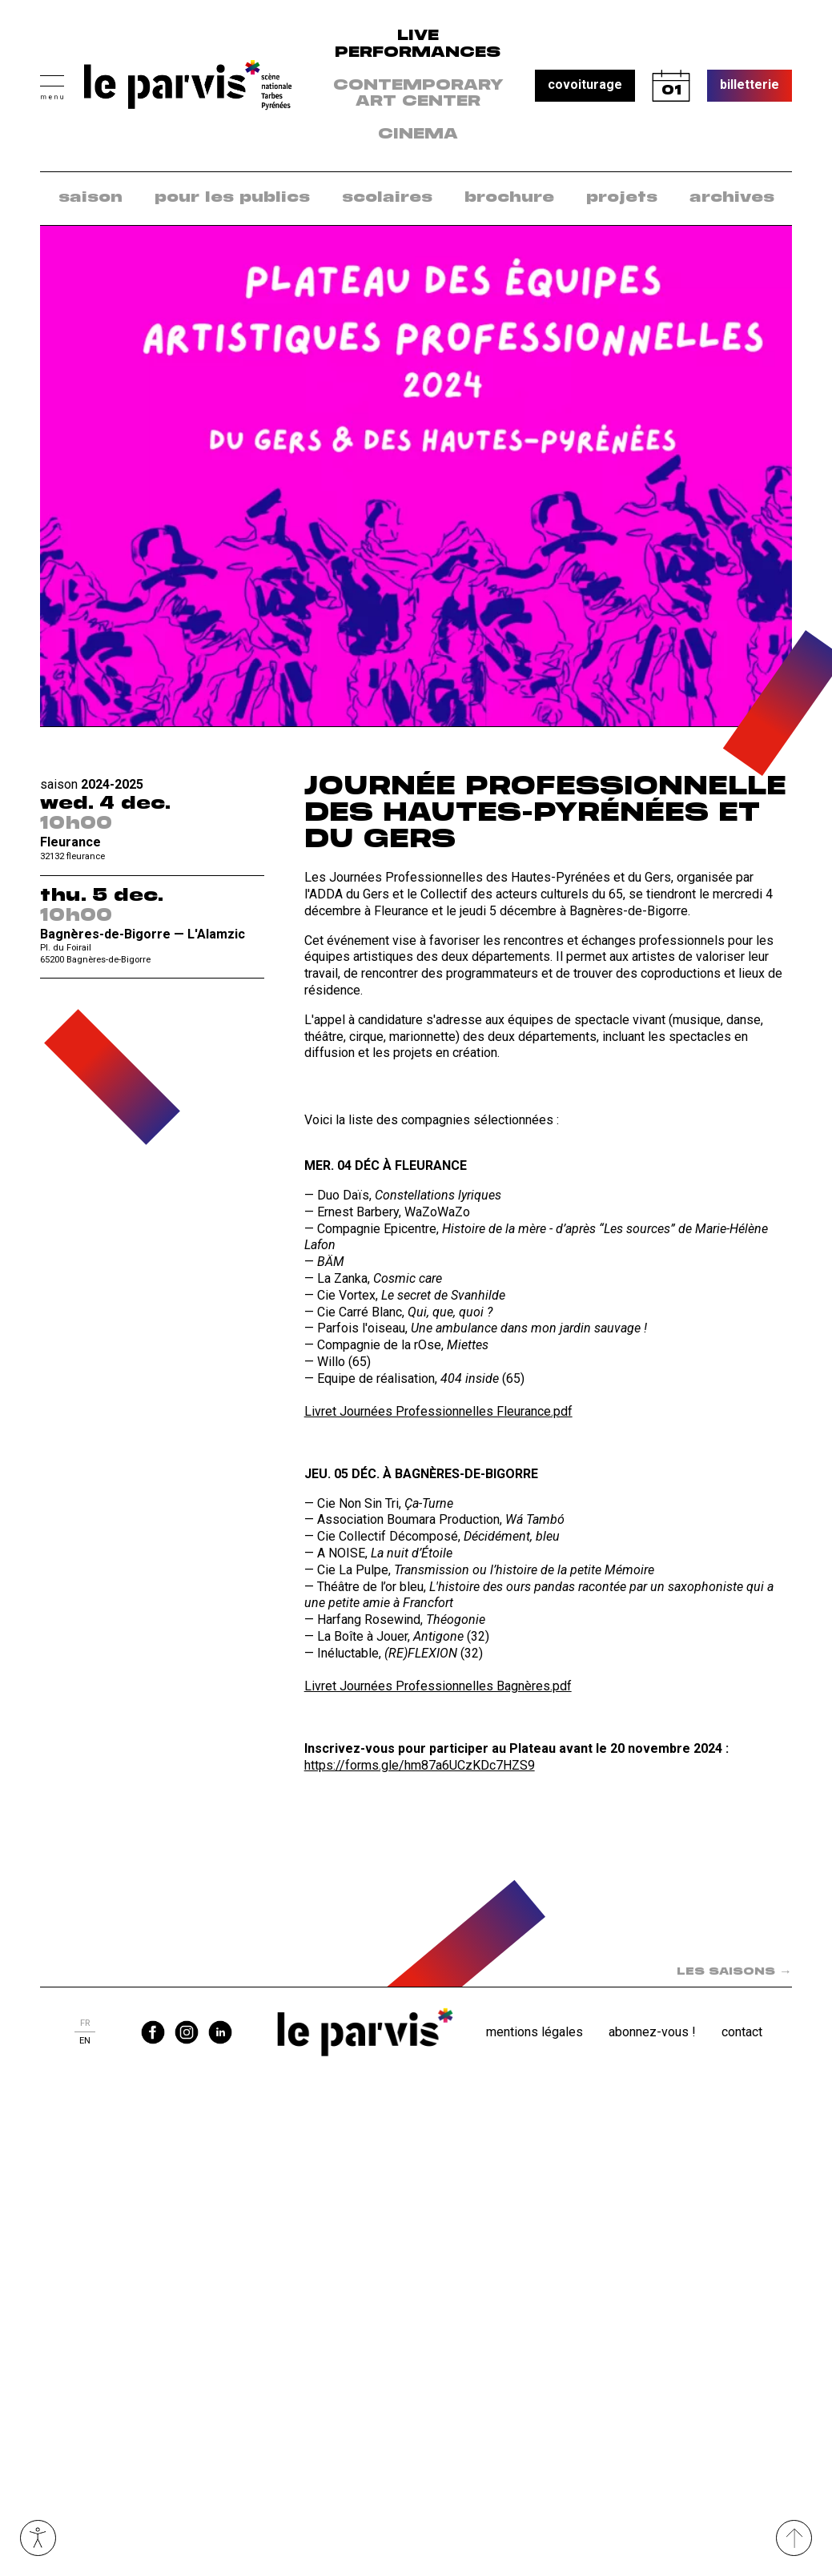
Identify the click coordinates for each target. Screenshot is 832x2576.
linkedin (220, 2032)
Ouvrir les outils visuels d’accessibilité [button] (38, 2538)
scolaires (387, 197)
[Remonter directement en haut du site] (794, 2538)
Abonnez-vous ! (652, 2032)
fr (85, 2023)
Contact (741, 2032)
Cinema (418, 134)
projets (621, 197)
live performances (417, 44)
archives (731, 197)
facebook (153, 2032)
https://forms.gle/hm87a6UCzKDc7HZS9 (419, 1765)
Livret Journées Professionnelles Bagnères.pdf (438, 1686)
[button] (52, 85)
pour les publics (232, 197)
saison (90, 197)
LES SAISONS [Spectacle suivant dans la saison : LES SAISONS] (734, 1971)
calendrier (671, 86)
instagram (187, 2032)
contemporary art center (418, 94)
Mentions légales (534, 2032)
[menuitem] (90, 198)
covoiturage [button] (585, 84)
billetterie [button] (749, 84)
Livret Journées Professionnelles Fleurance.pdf (438, 1411)
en (84, 2040)
